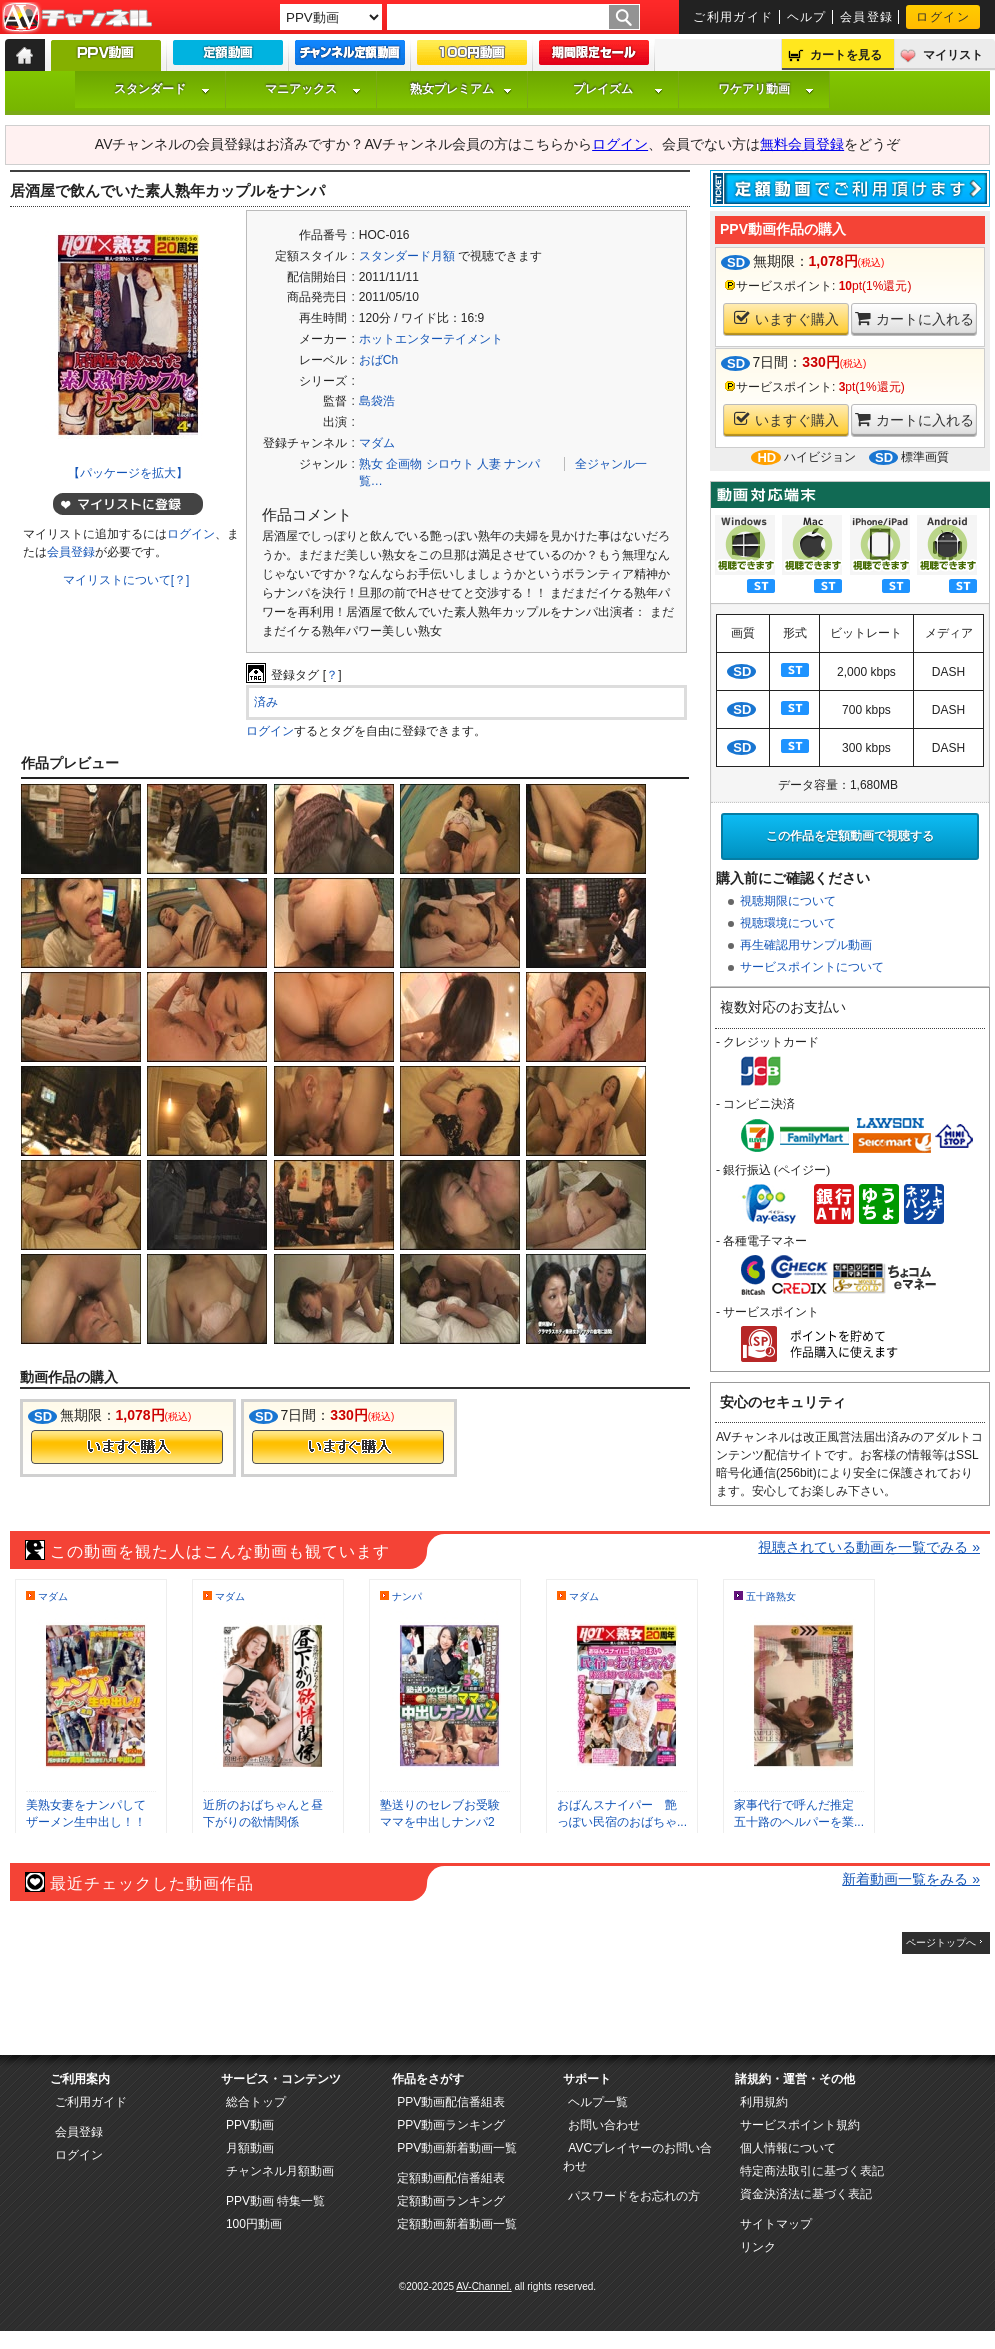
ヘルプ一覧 (598, 2102)
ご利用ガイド (733, 17)
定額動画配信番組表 (451, 2178)
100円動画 (254, 2224)
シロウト (450, 464)
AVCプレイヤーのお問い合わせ (637, 2157)
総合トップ (256, 2102)
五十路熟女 (771, 1596)
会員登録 (867, 17)
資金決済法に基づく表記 (806, 2194)
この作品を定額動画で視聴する (850, 836)
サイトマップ (776, 2224)
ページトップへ (941, 1942)
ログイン (943, 17)
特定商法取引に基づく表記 (812, 2171)
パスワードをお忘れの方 (634, 2196)
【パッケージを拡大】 (128, 473)
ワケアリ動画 (766, 89)
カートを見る (846, 55)
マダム (377, 443)
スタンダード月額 (407, 256)
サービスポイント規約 (800, 2125)
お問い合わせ (604, 2125)
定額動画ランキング (451, 2201)
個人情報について (788, 2148)
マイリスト (953, 55)
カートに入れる (914, 318)
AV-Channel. (483, 2286)
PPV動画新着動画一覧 (457, 2148)
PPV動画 (250, 2125)
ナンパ (522, 464)
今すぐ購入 (127, 1447)
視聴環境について (788, 923)
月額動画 (250, 2148)
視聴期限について (788, 901)
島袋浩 (377, 401)
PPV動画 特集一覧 (275, 2201)
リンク (758, 2247)
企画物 (404, 464)
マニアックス (313, 89)
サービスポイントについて (812, 967)
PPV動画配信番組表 (451, 2102)
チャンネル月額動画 (280, 2171)
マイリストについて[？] (126, 580)
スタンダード (162, 89)
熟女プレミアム (461, 89)
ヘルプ (807, 17)
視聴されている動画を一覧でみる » (869, 1547)
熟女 (371, 464)
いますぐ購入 (786, 318)
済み (266, 702)
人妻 (489, 464)
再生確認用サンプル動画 (806, 945)
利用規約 (764, 2102)
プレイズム (618, 89)
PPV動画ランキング (451, 2125)
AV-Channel (77, 18)
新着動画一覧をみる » (911, 1879)
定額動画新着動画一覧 (457, 2224)
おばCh (378, 360)
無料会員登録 (802, 144)
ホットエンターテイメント (431, 339)
